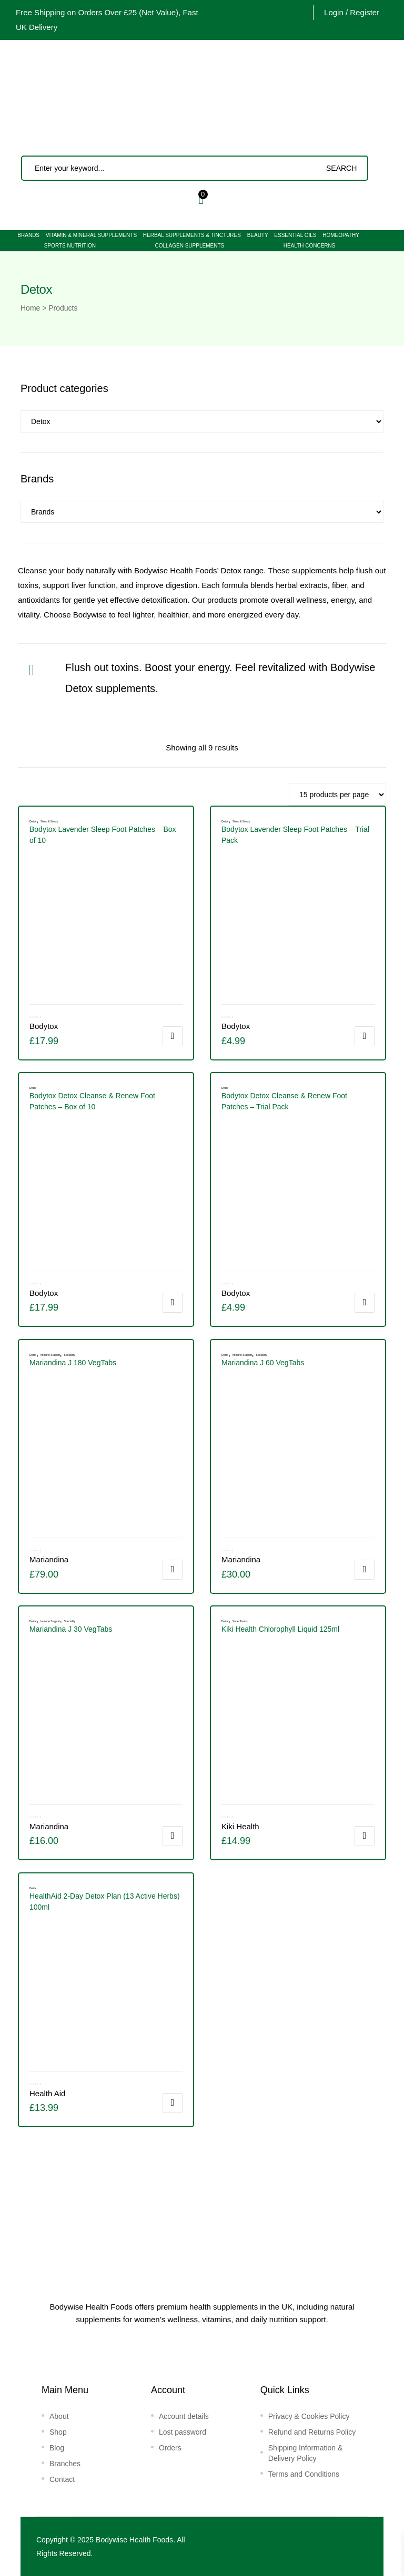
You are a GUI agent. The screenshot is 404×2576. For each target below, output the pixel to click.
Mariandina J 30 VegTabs (70, 1629)
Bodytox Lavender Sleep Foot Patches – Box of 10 (102, 834)
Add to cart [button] (173, 1036)
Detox (224, 821)
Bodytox (235, 1026)
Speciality (69, 1354)
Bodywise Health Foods (134, 2540)
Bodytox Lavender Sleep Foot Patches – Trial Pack (295, 834)
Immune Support (242, 1354)
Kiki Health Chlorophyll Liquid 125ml (280, 1629)
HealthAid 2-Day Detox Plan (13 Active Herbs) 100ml (104, 1901)
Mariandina (240, 1559)
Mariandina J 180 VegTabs (72, 1362)
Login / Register (351, 12)
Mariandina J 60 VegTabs (262, 1362)
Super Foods (240, 1621)
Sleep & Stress (241, 821)
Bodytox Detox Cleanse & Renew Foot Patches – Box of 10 (92, 1101)
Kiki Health (240, 1826)
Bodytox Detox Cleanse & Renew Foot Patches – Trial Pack (284, 1101)
